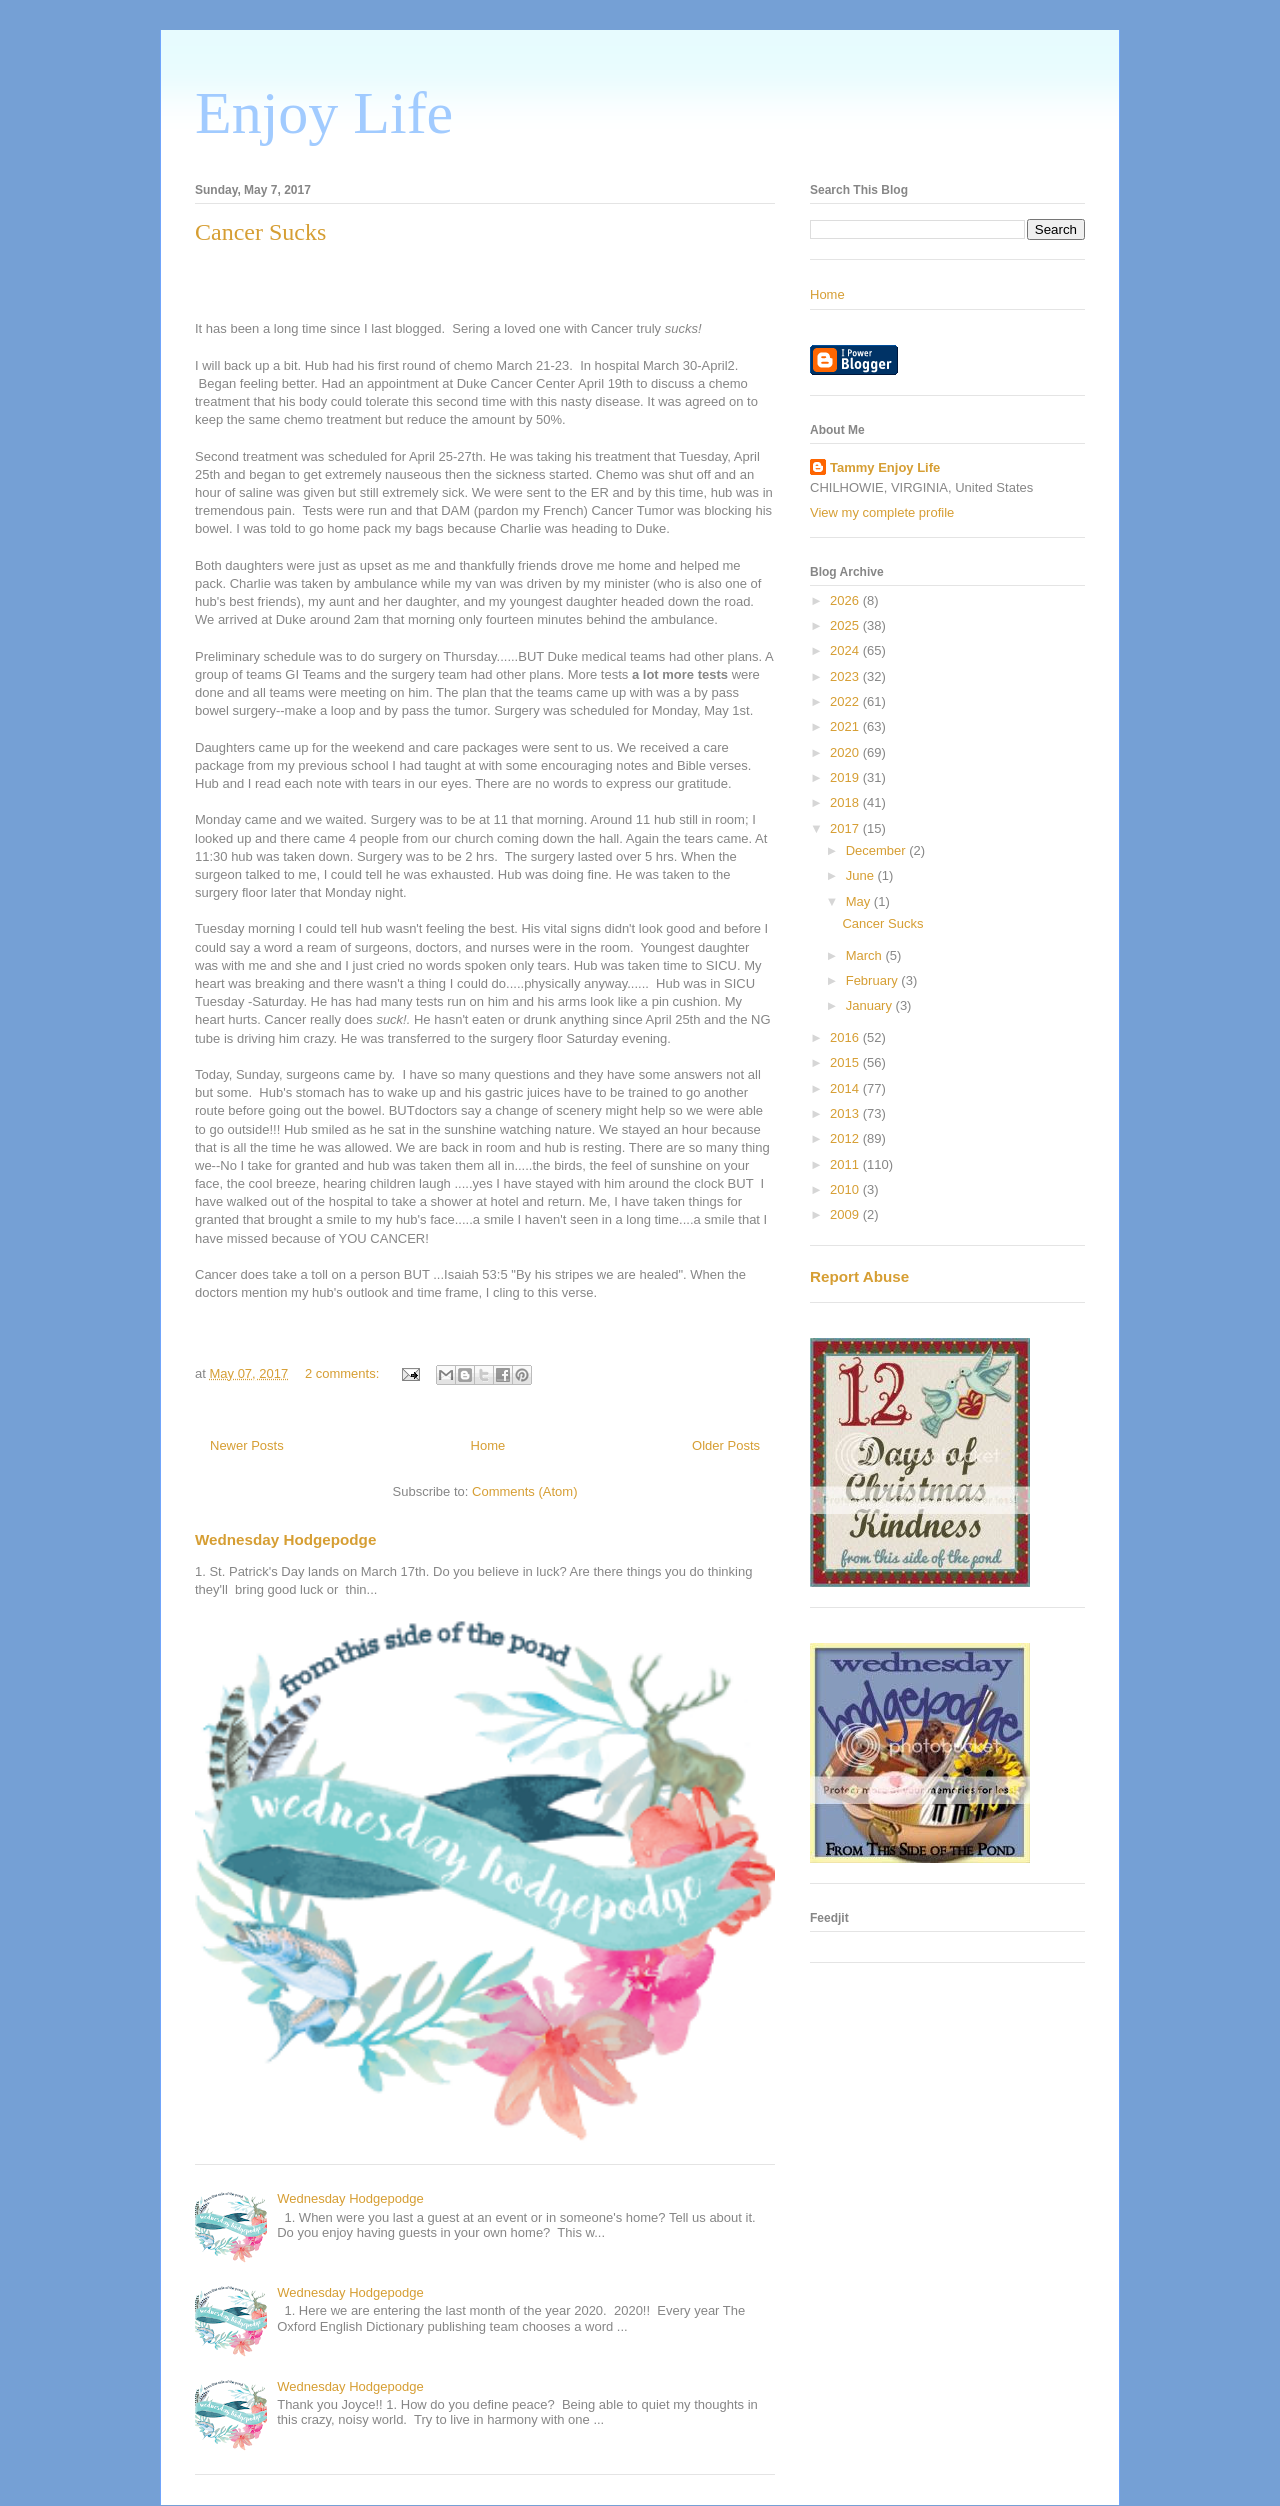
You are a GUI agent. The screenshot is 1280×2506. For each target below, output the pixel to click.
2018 (846, 802)
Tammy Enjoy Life (885, 467)
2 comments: (344, 1373)
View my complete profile (882, 512)
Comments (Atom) (524, 1491)
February (874, 980)
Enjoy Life (324, 113)
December (878, 850)
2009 (846, 1214)
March (866, 955)
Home (488, 1445)
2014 (846, 1088)
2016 (846, 1037)
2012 (846, 1138)
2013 (846, 1113)
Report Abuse (859, 1276)
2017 (846, 828)
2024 (846, 650)
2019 (846, 777)
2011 (846, 1164)
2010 (846, 1189)
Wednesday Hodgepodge (285, 1539)
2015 (846, 1062)
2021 (846, 726)
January (871, 1005)
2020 (846, 752)
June (862, 875)
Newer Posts (247, 1445)
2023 (846, 676)
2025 (846, 625)
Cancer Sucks (260, 232)
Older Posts (726, 1445)
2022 (846, 701)
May (860, 901)
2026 (846, 600)
